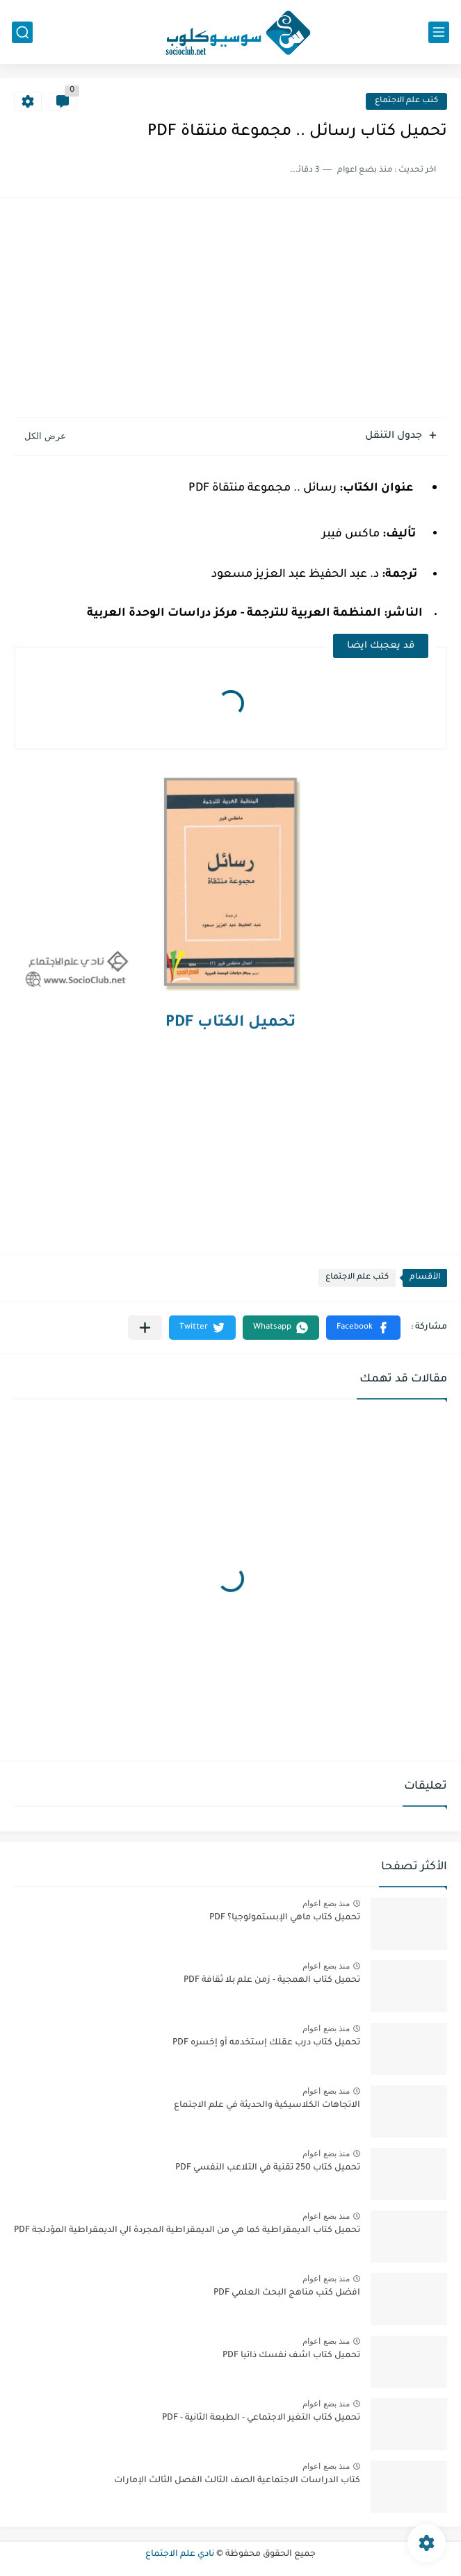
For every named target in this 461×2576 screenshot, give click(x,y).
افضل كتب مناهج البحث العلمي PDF (286, 2293)
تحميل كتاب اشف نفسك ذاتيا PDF (291, 2356)
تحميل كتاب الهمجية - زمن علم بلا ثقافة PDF (272, 1980)
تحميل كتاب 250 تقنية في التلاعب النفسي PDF (267, 2168)
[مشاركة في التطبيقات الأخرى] (145, 1327)
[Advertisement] (230, 309)
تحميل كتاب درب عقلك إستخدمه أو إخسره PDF (266, 2043)
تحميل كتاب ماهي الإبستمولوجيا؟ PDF (284, 1918)
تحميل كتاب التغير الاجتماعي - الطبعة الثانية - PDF (261, 2418)
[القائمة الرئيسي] (438, 32)
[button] (363, 1327)
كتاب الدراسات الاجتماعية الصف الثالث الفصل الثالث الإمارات (237, 2481)
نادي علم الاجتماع (179, 2554)
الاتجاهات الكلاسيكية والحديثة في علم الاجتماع (267, 2105)
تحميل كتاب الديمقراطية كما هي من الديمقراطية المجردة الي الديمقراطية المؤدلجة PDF (187, 2230)
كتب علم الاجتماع (406, 101)
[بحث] (22, 32)
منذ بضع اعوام (326, 1903)
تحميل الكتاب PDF (230, 1023)
